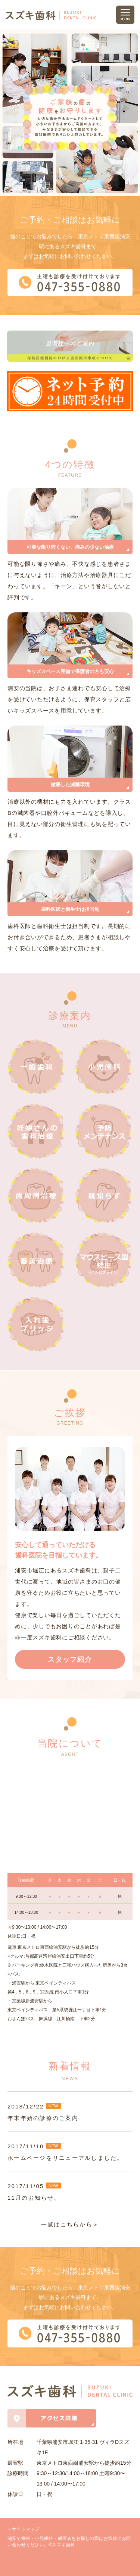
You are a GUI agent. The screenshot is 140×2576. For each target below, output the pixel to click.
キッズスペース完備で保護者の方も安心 (70, 671)
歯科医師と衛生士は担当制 (70, 909)
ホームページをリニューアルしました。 (65, 2158)
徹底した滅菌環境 (70, 784)
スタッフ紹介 (70, 1659)
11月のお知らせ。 (33, 2197)
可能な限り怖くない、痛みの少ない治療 (70, 547)
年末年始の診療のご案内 (42, 2118)
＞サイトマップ (23, 2529)
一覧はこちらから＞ (70, 2224)
